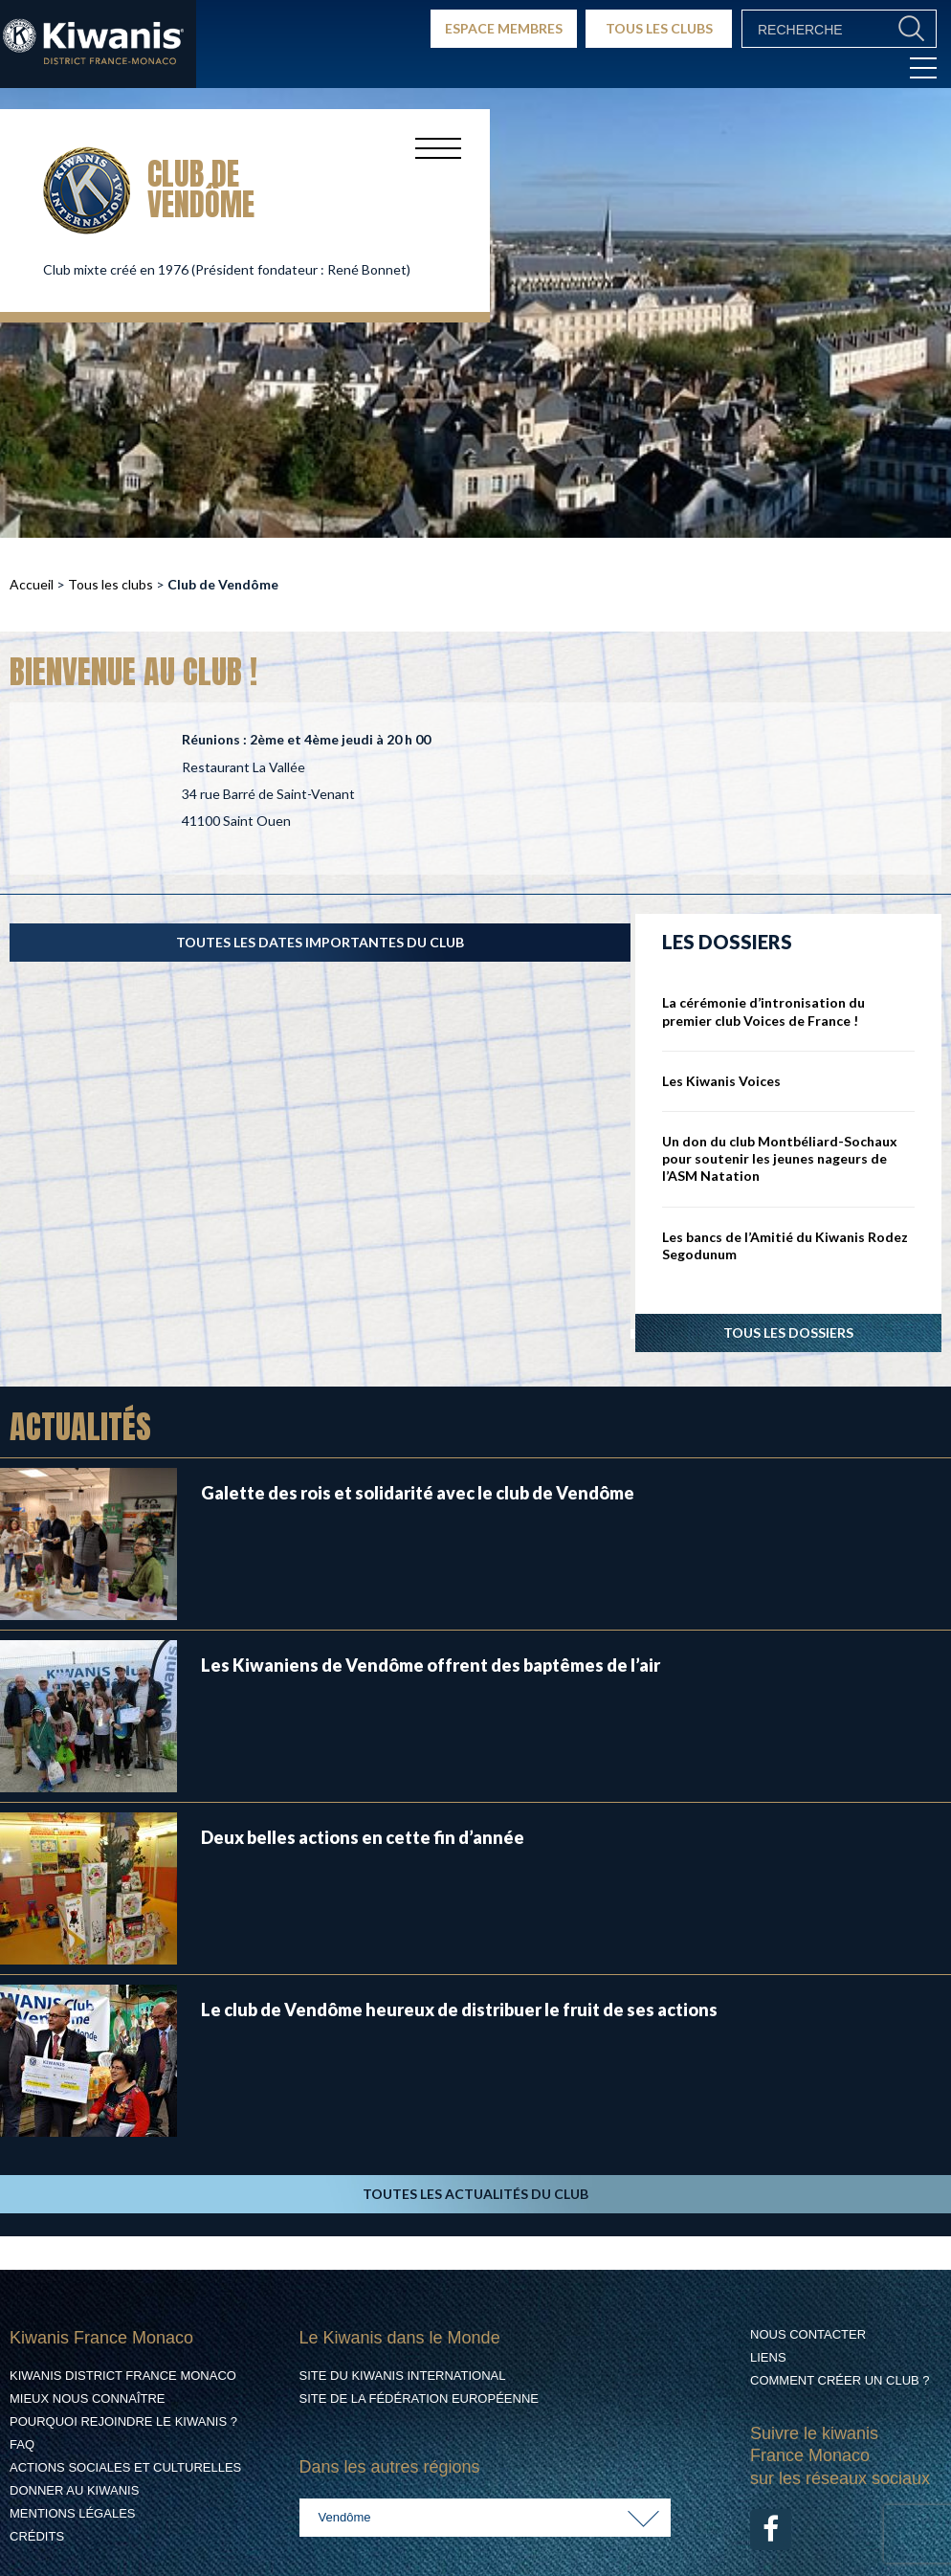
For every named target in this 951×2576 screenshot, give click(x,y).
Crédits (37, 2536)
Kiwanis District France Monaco (123, 2375)
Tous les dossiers (788, 1332)
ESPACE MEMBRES (504, 28)
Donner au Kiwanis (74, 2490)
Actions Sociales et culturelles (125, 2467)
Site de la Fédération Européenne (419, 2398)
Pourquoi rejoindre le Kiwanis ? (123, 2421)
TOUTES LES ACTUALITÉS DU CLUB (475, 2194)
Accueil (32, 584)
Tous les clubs (110, 584)
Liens (768, 2357)
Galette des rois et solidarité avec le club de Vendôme (417, 1492)
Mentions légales (72, 2513)
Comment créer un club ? (840, 2380)
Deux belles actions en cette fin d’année (362, 1837)
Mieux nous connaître (88, 2398)
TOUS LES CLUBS (659, 28)
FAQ (22, 2444)
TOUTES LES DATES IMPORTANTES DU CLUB (320, 942)
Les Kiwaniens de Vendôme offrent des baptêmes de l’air (430, 1665)
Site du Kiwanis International (402, 2375)
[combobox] (485, 2517)
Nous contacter (808, 2334)
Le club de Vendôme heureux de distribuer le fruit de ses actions (459, 2009)
